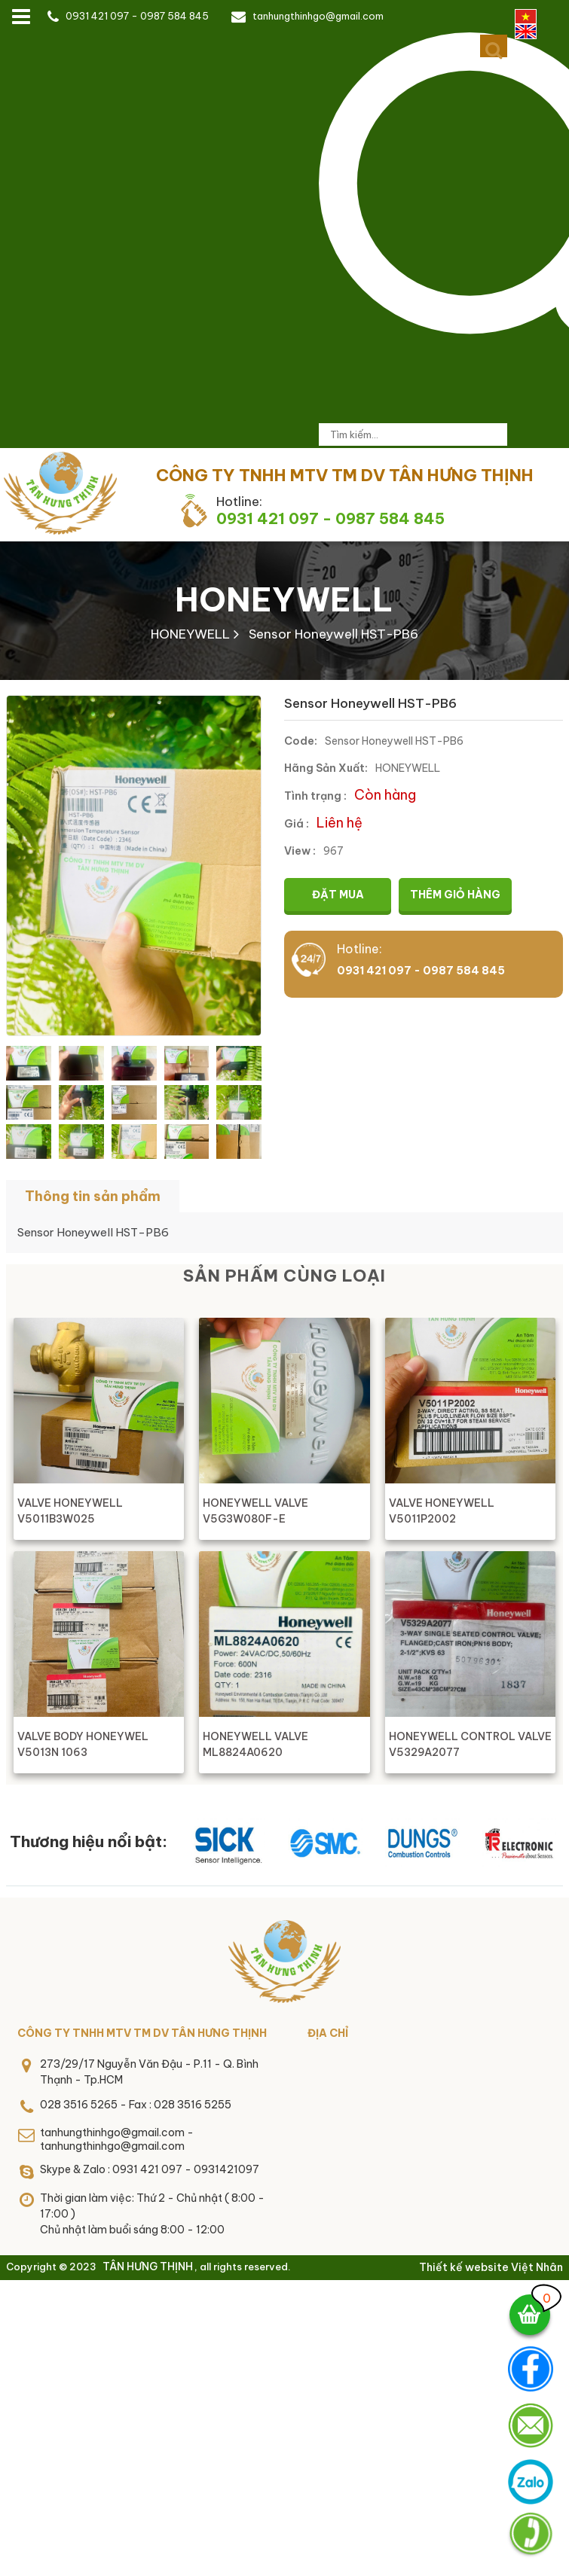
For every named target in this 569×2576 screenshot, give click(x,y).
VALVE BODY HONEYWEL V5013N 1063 (82, 1744)
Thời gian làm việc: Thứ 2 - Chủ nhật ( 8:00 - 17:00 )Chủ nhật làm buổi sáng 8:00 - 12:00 (152, 2213)
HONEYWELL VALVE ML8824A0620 (255, 1744)
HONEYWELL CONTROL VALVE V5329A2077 (470, 1744)
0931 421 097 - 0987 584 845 (137, 16)
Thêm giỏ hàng (455, 894)
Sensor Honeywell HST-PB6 (333, 634)
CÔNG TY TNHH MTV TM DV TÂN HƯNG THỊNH (142, 2033)
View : (300, 851)
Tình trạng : (315, 796)
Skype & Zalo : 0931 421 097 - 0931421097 (149, 2169)
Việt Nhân (537, 2267)
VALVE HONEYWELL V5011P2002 (441, 1511)
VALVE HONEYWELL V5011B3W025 (70, 1511)
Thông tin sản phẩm (93, 1196)
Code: (300, 741)
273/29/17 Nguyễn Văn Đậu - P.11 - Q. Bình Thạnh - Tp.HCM (149, 2072)
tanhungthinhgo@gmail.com (318, 16)
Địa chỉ (327, 2033)
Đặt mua (338, 894)
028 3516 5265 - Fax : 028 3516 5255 (135, 2104)
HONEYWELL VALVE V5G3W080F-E (255, 1511)
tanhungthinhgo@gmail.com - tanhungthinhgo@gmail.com (117, 2139)
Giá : (296, 824)
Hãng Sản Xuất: (326, 768)
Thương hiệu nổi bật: (88, 1841)
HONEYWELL (284, 599)
